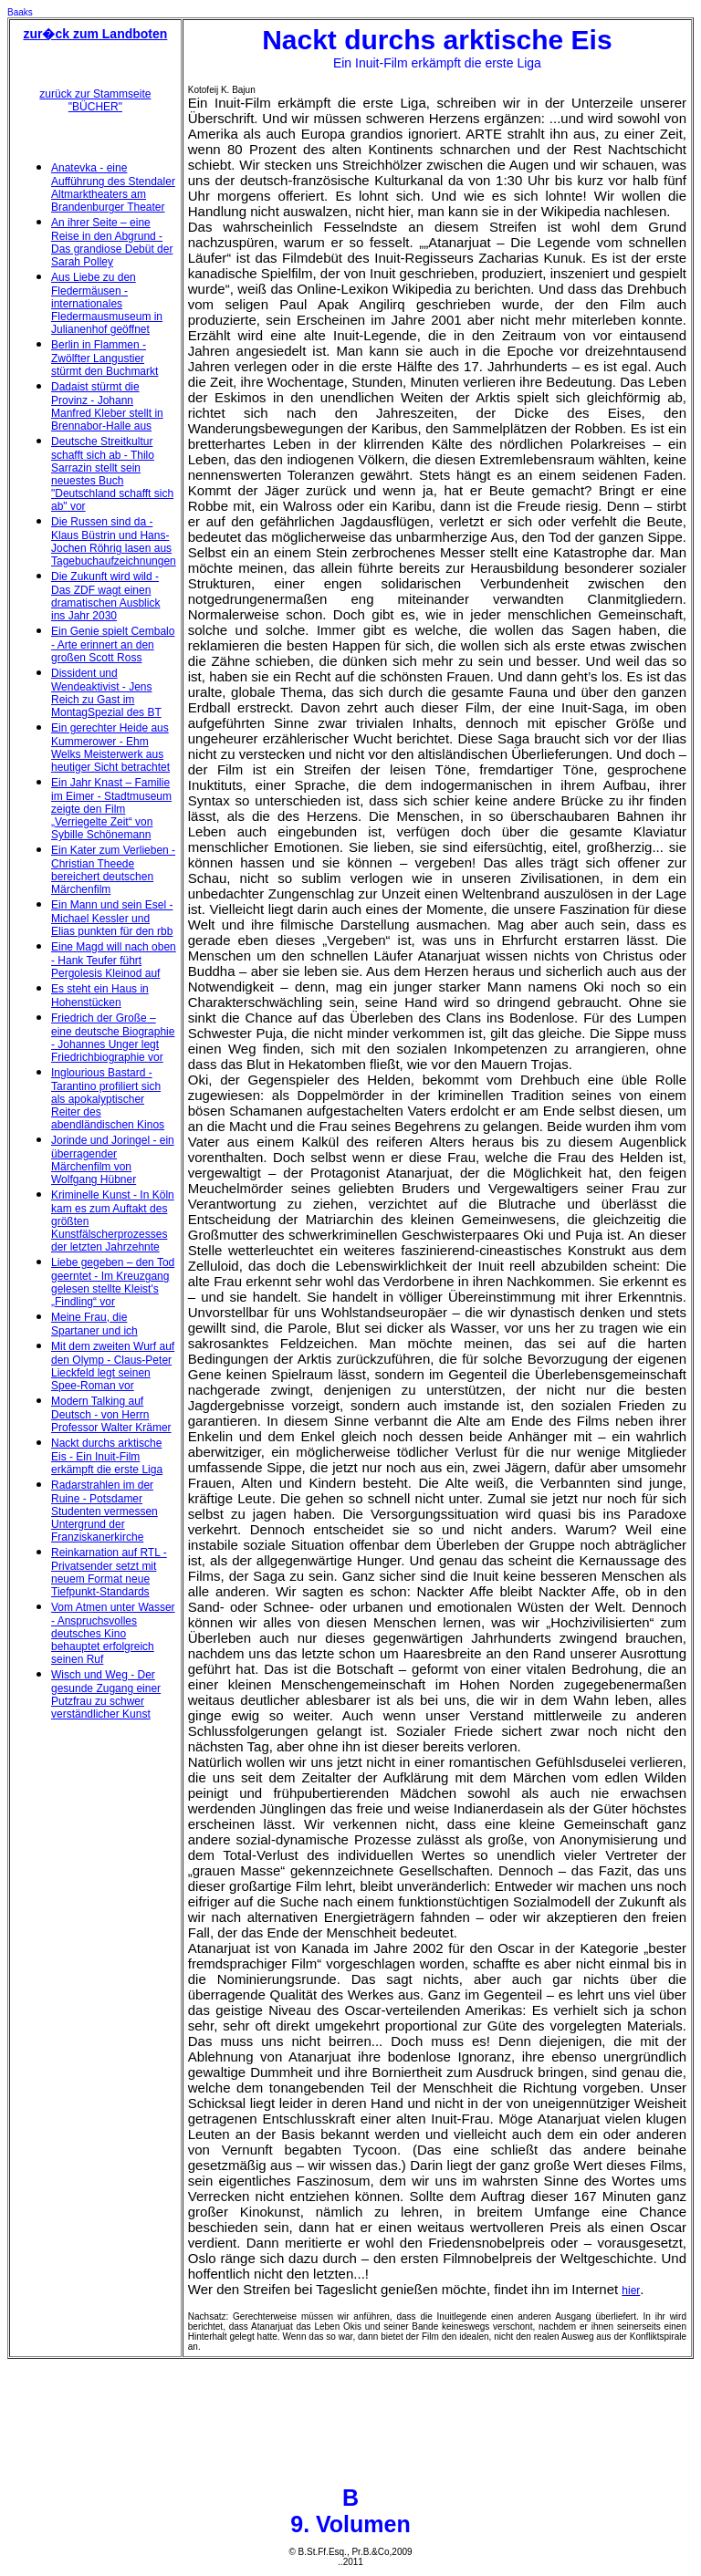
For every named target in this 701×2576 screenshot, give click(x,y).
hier (631, 2290)
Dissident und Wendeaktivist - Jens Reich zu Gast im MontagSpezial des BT (106, 693)
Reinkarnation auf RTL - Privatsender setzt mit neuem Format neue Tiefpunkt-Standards (109, 1572)
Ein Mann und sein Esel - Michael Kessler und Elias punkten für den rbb (112, 918)
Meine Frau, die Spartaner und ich (94, 1324)
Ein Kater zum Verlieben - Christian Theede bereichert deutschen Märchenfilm (113, 870)
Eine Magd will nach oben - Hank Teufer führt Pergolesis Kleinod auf (113, 960)
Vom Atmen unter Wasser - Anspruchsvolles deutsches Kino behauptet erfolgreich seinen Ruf (113, 1633)
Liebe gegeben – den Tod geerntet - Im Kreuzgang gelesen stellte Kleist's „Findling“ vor (112, 1282)
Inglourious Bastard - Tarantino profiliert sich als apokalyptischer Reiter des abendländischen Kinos (107, 1098)
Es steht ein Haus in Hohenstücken (100, 995)
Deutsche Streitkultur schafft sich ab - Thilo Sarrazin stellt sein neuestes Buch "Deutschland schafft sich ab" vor (112, 474)
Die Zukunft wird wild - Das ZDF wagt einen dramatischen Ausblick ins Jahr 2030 (105, 596)
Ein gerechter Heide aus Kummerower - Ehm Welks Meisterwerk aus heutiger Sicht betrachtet (110, 748)
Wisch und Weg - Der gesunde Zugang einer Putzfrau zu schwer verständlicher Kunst (106, 1694)
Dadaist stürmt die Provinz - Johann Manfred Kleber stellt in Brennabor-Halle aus (107, 406)
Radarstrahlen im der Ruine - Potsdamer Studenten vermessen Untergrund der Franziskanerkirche (104, 1511)
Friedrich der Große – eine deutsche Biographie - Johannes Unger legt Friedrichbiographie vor (112, 1038)
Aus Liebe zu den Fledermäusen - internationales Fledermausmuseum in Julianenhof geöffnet (106, 303)
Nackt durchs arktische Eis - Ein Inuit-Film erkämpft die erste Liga (106, 1456)
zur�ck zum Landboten (95, 33)
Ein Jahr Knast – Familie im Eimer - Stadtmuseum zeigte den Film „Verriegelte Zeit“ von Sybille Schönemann (111, 808)
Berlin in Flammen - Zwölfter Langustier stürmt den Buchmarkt (104, 358)
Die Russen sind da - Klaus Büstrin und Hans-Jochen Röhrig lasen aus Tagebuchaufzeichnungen (113, 541)
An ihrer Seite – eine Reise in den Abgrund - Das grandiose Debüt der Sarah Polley (112, 242)
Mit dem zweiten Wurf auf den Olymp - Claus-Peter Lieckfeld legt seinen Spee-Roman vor (112, 1366)
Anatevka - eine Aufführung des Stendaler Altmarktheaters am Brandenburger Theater (113, 187)
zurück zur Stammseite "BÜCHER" (95, 100)
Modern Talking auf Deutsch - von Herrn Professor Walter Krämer (111, 1414)
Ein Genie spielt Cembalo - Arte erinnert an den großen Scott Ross (112, 644)
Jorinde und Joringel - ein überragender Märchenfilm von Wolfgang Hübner (112, 1160)
